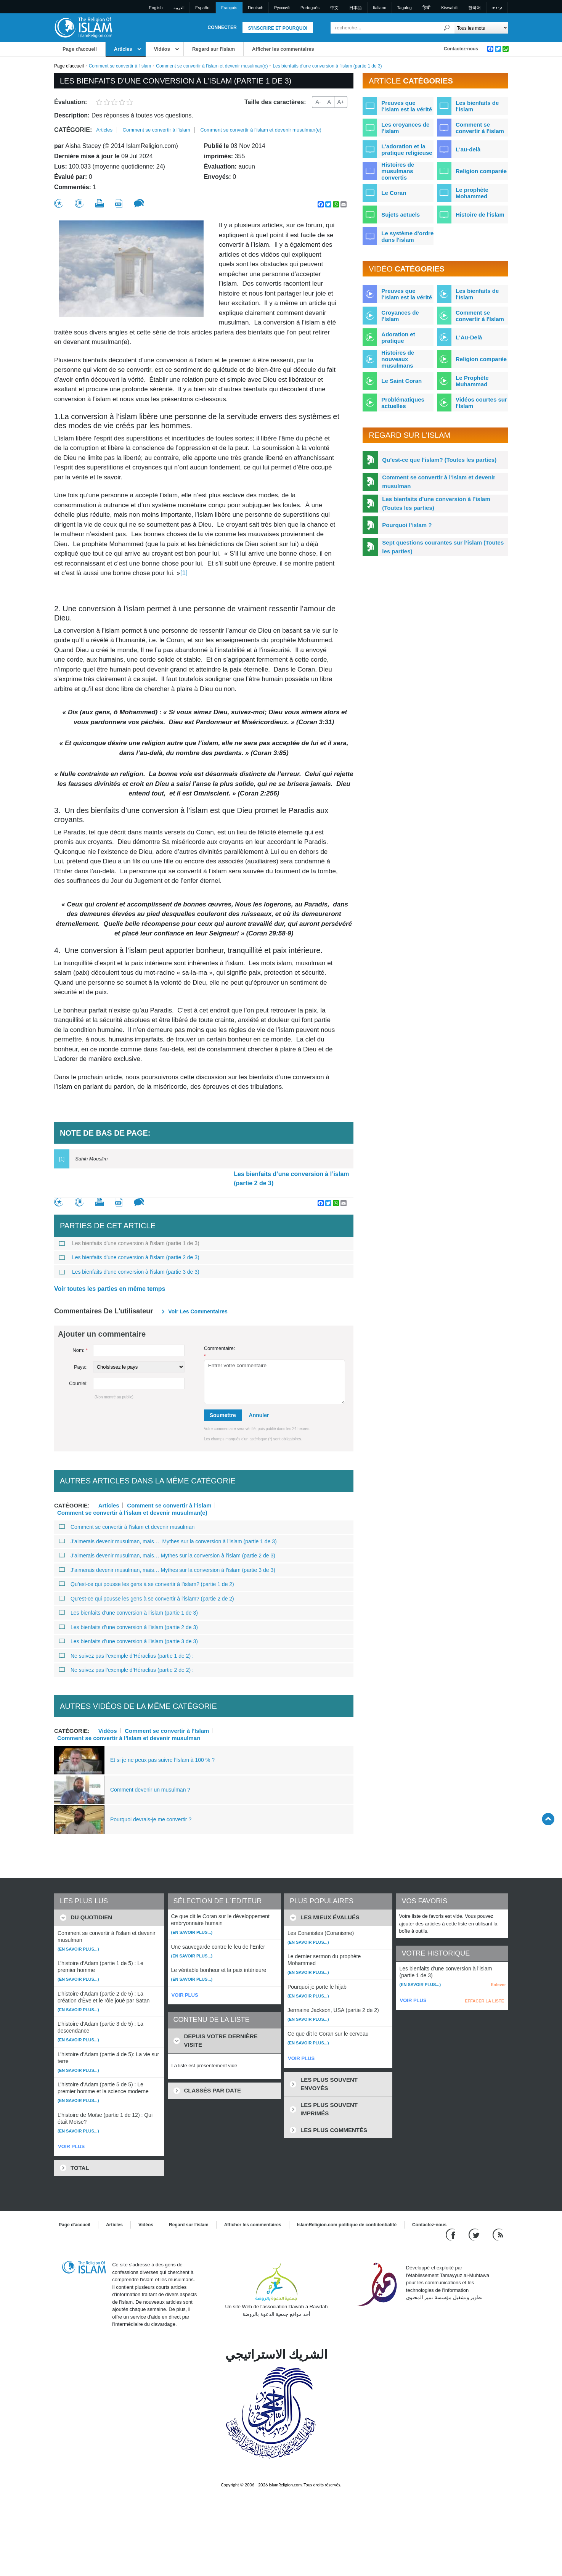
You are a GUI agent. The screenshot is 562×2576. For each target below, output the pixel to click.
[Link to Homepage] (83, 27)
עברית (496, 7)
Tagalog (404, 7)
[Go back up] (548, 1819)
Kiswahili (449, 7)
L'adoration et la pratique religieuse (406, 149)
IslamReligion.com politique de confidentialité (347, 2224)
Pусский (282, 7)
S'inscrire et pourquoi (278, 28)
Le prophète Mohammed (472, 192)
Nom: (80, 1350)
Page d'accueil (80, 49)
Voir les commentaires (197, 1311)
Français (229, 7)
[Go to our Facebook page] (452, 2234)
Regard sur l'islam (213, 49)
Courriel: (78, 1383)
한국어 (474, 7)
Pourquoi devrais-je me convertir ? (150, 1819)
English (156, 7)
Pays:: (81, 1367)
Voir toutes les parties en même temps (109, 1289)
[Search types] (481, 28)
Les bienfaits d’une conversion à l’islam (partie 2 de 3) (291, 1178)
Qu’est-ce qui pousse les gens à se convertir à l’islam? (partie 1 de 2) (146, 1584)
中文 (334, 7)
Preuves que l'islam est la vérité (406, 106)
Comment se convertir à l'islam (120, 66)
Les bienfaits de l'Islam (477, 294)
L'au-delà (468, 149)
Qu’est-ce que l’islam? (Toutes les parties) (439, 459)
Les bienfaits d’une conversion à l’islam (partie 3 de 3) (129, 1272)
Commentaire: (219, 1352)
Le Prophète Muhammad (472, 380)
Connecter (222, 27)
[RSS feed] (498, 2234)
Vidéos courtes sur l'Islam (481, 402)
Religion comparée (481, 171)
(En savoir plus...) (78, 1949)
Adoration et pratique (398, 337)
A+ (340, 102)
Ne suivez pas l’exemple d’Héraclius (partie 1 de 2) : (126, 1656)
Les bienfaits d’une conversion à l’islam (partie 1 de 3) (129, 1243)
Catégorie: (73, 130)
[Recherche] (446, 28)
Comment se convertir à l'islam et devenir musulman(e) (212, 66)
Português (310, 7)
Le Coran (393, 193)
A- (318, 102)
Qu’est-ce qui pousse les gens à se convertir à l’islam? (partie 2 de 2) (146, 1599)
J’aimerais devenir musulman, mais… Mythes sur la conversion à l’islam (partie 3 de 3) (167, 1570)
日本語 (355, 7)
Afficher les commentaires (283, 49)
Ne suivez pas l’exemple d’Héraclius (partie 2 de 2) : (126, 1670)
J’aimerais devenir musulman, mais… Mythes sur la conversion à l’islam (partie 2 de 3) (167, 1555)
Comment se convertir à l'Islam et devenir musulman (128, 1737)
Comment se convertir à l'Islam (167, 1730)
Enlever (498, 1984)
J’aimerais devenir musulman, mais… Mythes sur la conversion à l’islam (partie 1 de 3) (168, 1541)
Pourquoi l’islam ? (407, 525)
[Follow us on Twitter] (475, 2234)
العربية (179, 7)
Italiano (379, 7)
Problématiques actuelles (402, 402)
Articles (123, 49)
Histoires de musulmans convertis (397, 171)
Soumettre (223, 1415)
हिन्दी (426, 7)
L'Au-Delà (469, 337)
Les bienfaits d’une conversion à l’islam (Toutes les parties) (436, 503)
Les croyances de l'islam (405, 127)
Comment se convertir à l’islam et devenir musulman (126, 1527)
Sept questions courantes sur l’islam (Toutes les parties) (443, 546)
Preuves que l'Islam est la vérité (406, 294)
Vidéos (162, 49)
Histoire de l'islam (480, 214)
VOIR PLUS (71, 2146)
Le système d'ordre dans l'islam (407, 236)
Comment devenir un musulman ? (150, 1790)
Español (202, 7)
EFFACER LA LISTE (484, 2001)
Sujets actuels (400, 214)
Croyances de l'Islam (400, 315)
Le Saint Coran (401, 381)
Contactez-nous (461, 48)
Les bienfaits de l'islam (477, 106)
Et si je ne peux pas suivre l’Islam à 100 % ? (162, 1760)
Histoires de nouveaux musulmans (397, 359)
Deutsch (255, 7)
